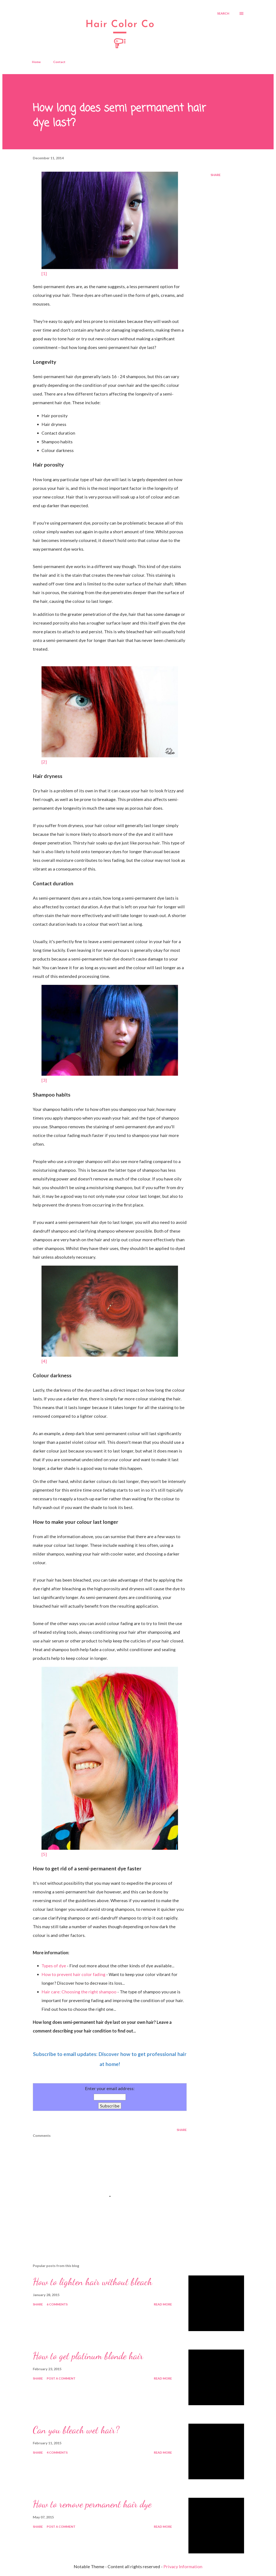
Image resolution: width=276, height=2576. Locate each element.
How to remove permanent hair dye (92, 2504)
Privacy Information (182, 2566)
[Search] (223, 13)
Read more (163, 2304)
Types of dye (54, 1965)
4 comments (57, 2452)
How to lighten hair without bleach (92, 2281)
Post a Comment (61, 2378)
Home (36, 62)
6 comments (57, 2304)
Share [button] (216, 175)
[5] (44, 1854)
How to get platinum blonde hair (88, 2356)
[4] (44, 1361)
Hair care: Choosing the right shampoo (79, 1991)
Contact (59, 62)
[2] (44, 761)
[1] (44, 273)
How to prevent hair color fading (73, 1974)
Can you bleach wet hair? (76, 2430)
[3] (44, 1080)
